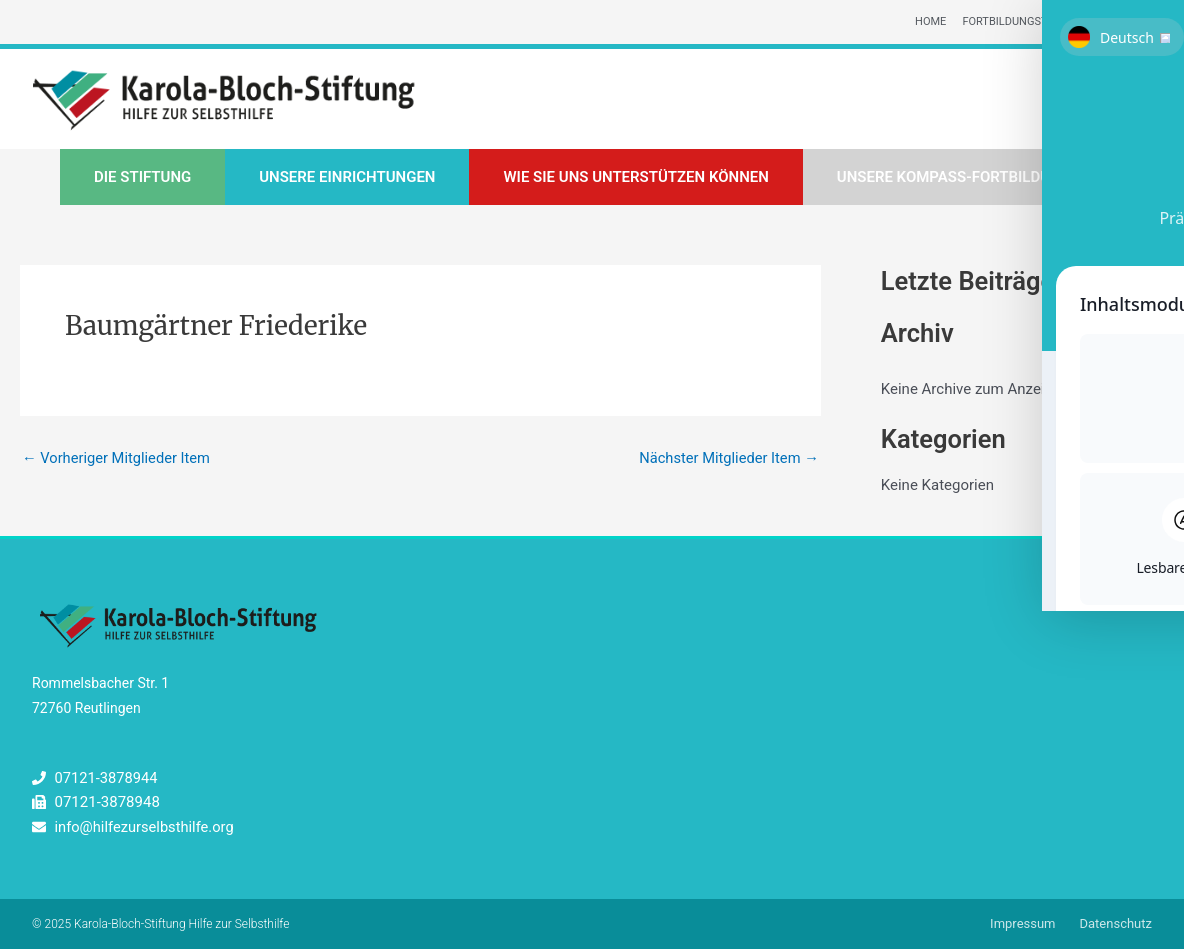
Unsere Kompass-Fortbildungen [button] (963, 178)
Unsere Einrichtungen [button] (347, 178)
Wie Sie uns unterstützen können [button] (635, 178)
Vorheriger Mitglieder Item (118, 459)
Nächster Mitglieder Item (727, 459)
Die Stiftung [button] (142, 178)
